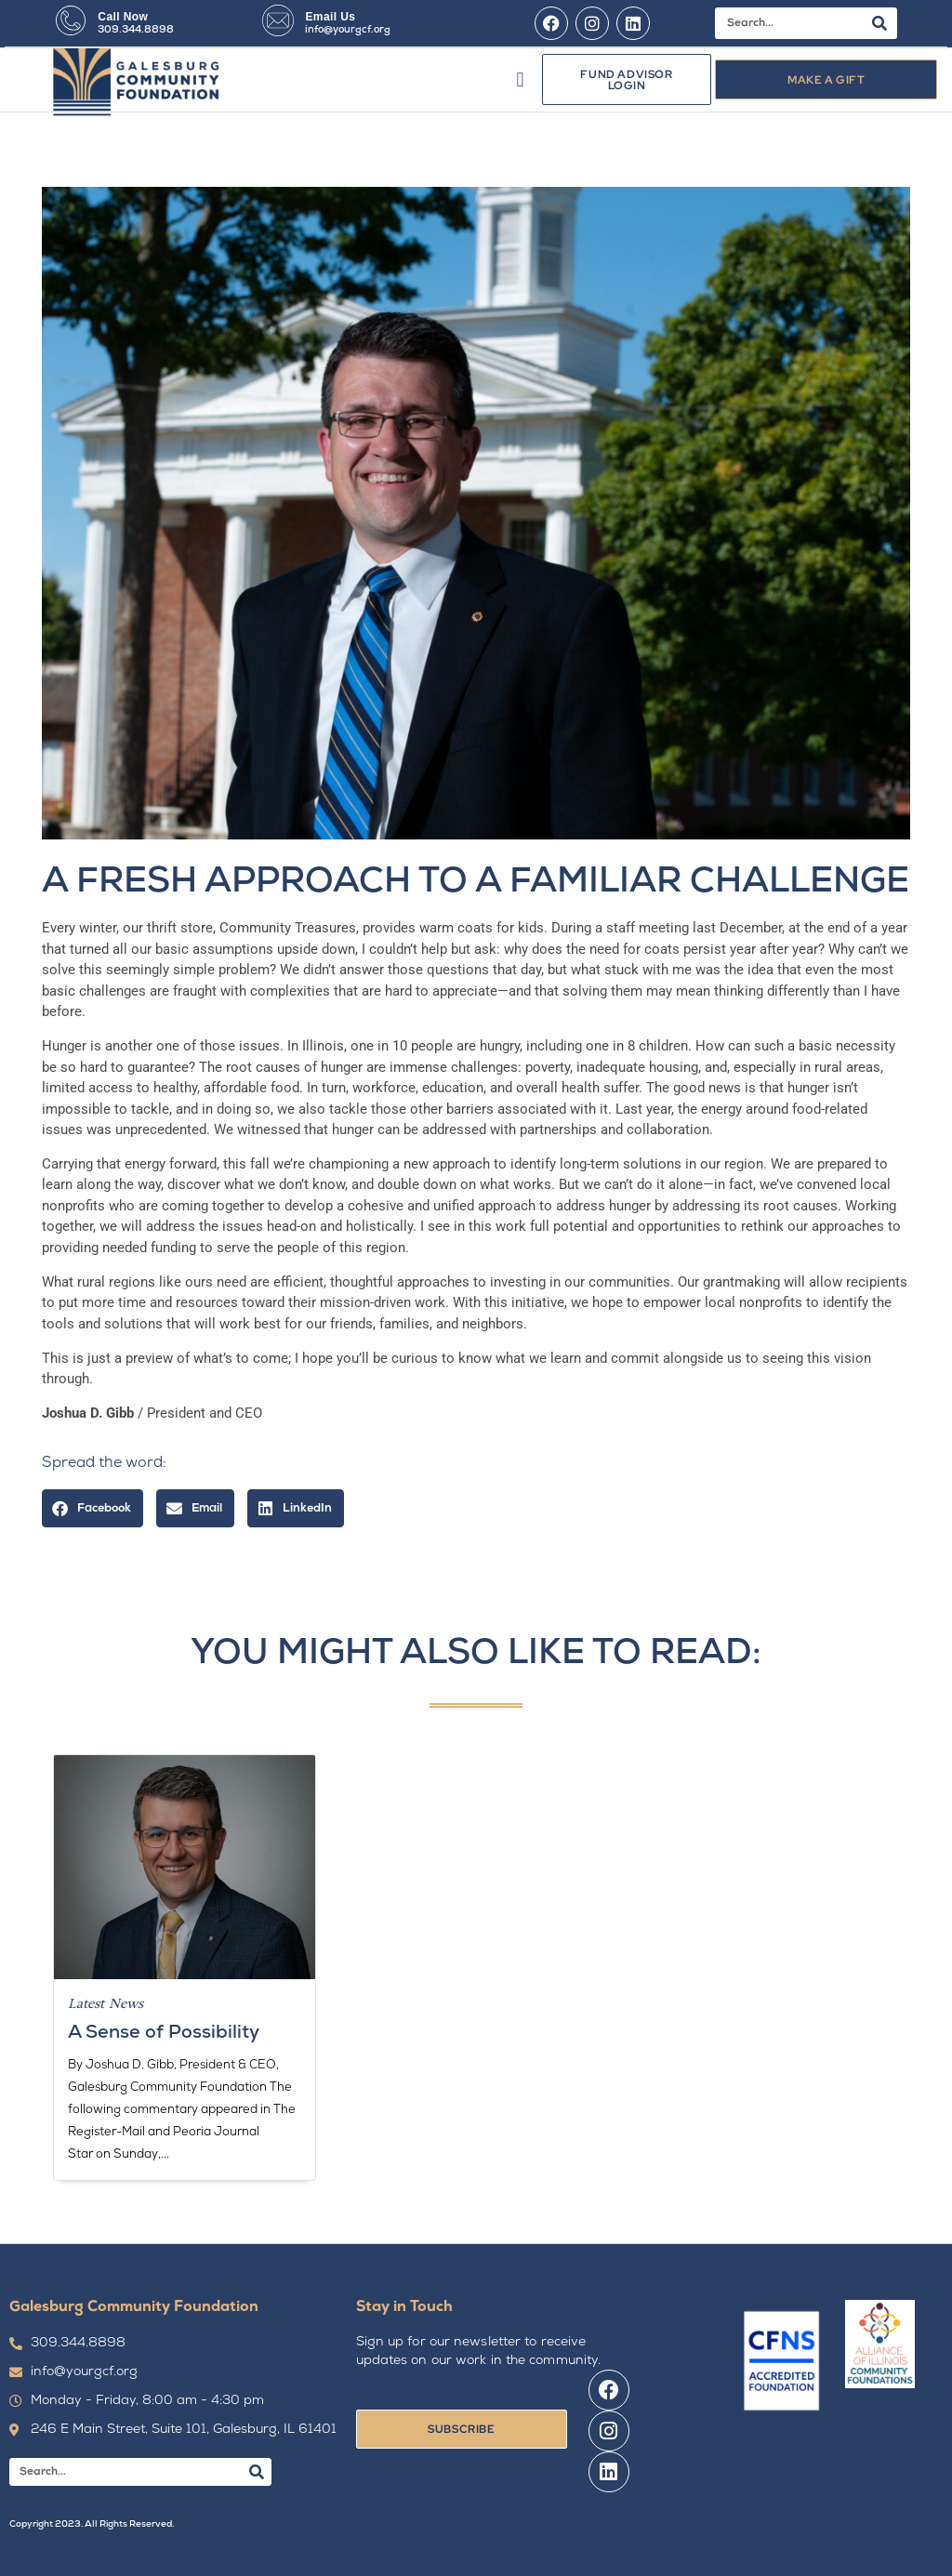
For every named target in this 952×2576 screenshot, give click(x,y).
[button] (520, 79)
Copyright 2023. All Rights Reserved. (91, 2524)
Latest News (105, 2003)
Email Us (330, 16)
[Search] (879, 23)
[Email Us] (278, 20)
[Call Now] (70, 20)
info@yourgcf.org (347, 30)
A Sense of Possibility (163, 2033)
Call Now (123, 16)
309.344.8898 (136, 30)
